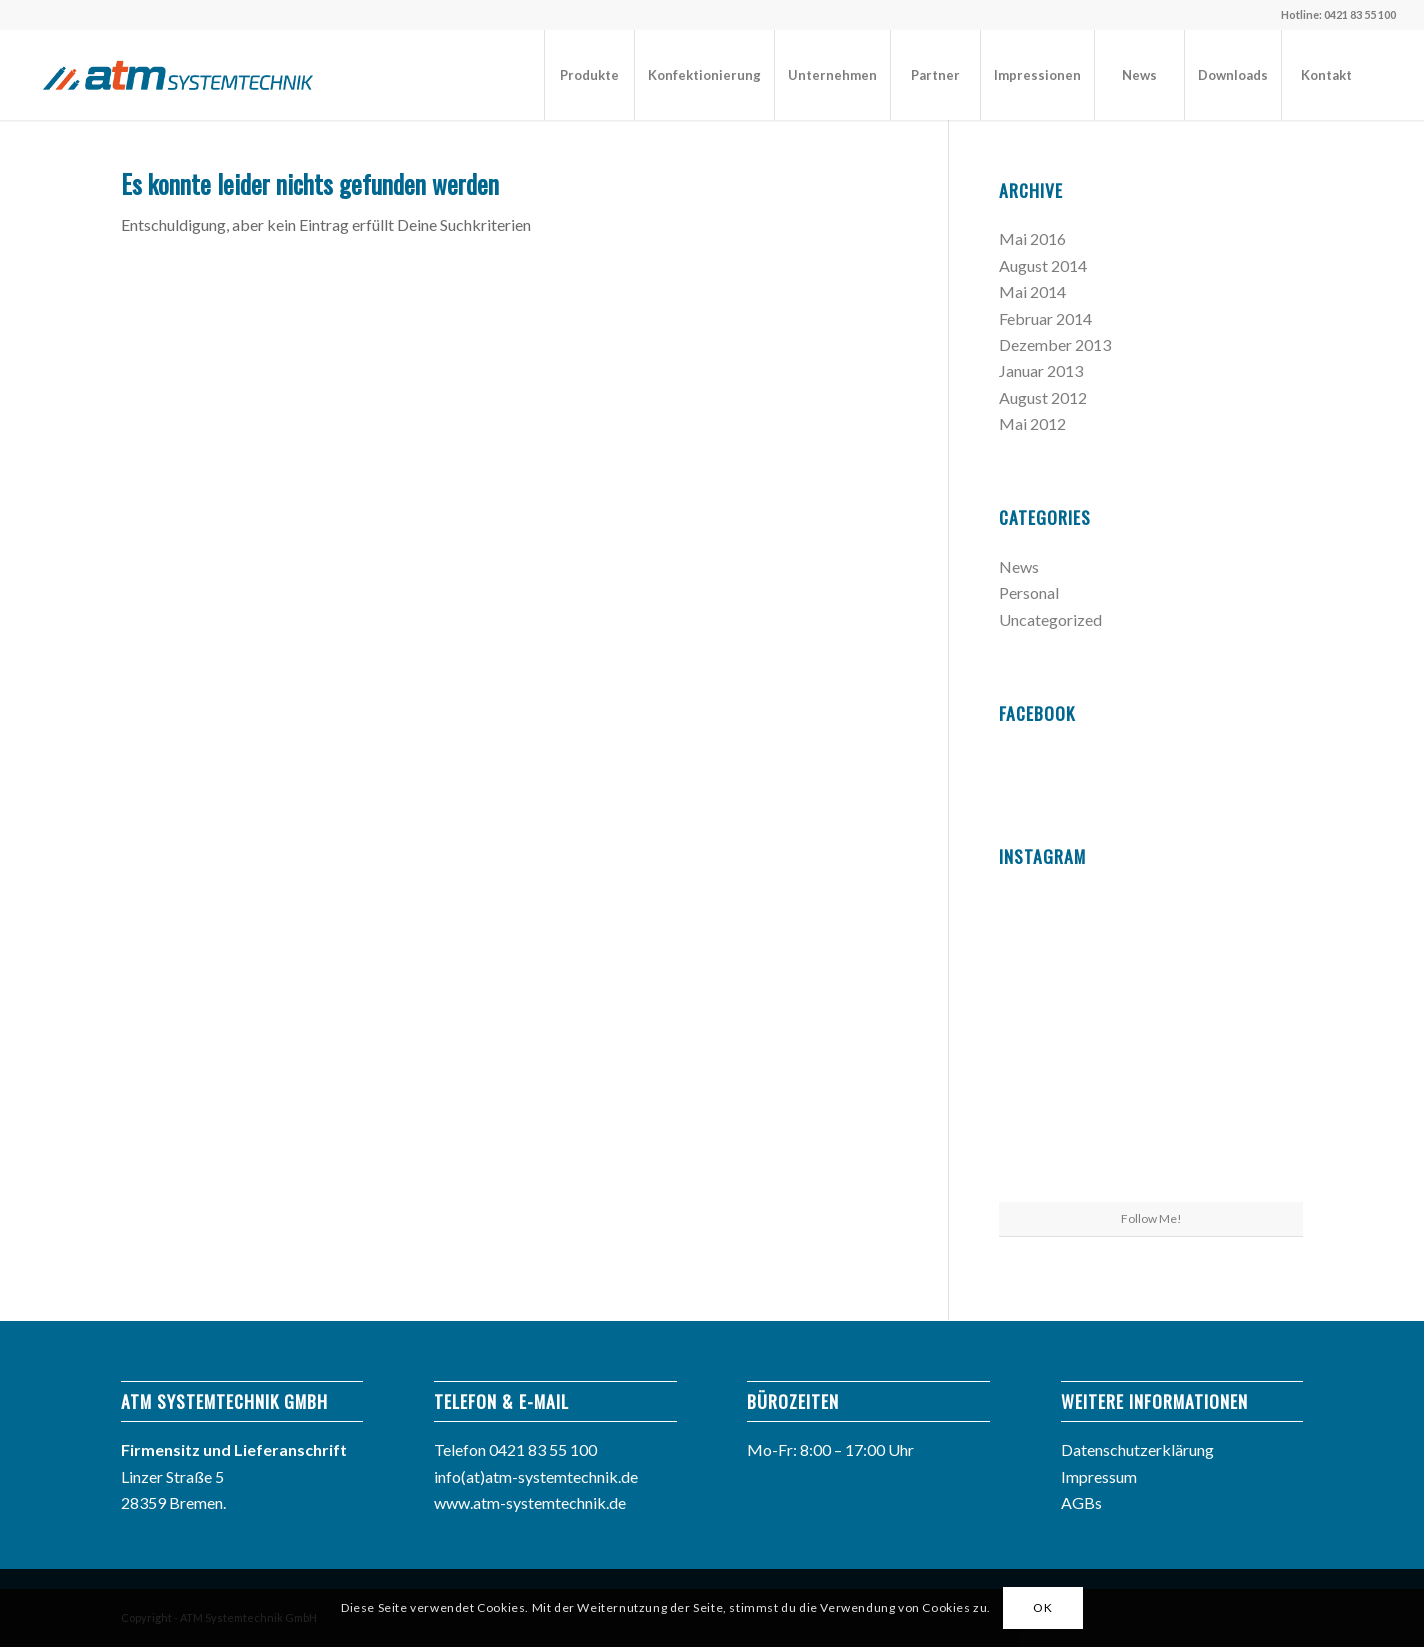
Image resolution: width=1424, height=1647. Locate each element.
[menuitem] (589, 75)
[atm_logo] (178, 75)
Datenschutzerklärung (1137, 1449)
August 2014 (1043, 265)
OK (1042, 1607)
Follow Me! (1151, 1218)
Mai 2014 (1032, 291)
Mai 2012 (1032, 423)
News (1019, 566)
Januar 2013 (1041, 370)
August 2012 (1043, 397)
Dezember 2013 (1055, 344)
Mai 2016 (1032, 238)
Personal (1029, 592)
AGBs (1081, 1502)
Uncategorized (1050, 619)
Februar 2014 (1045, 318)
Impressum (1099, 1476)
